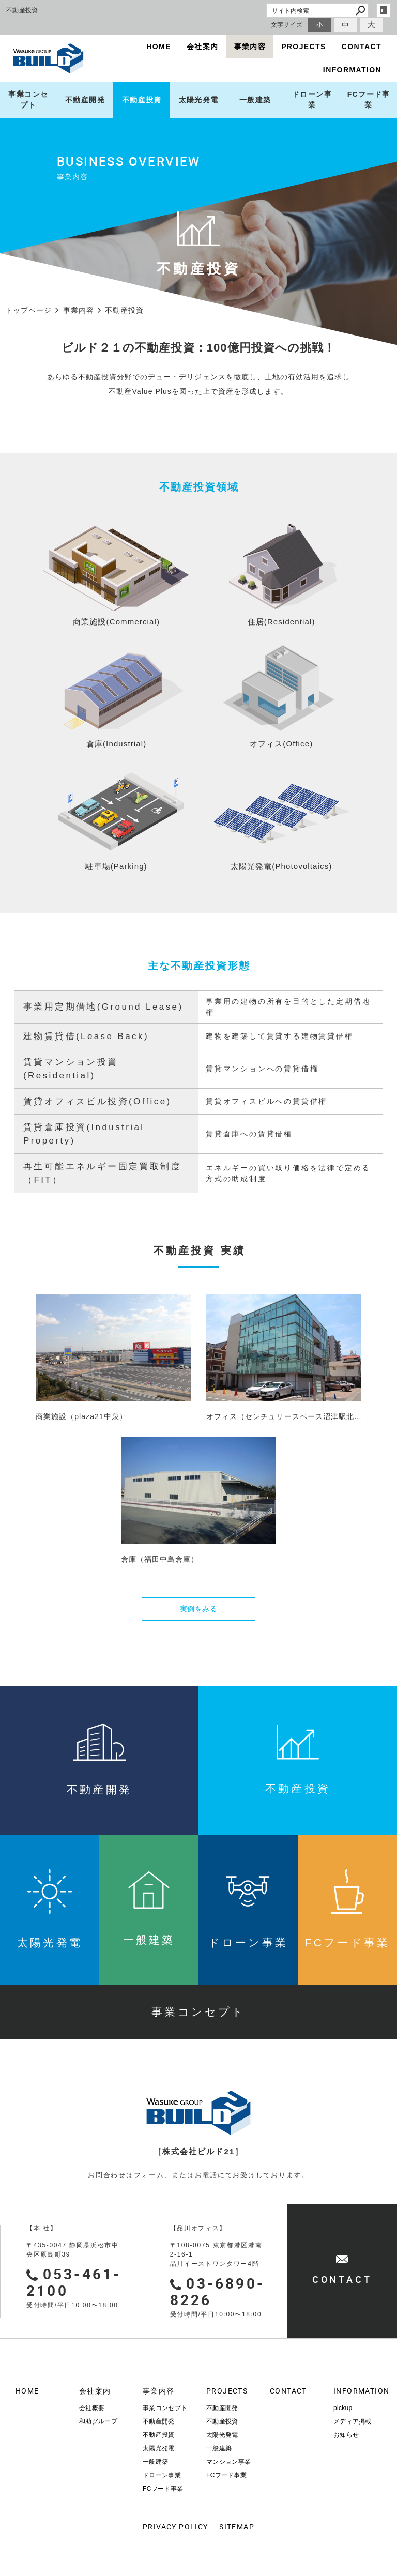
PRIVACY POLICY (167, 2527)
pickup (343, 2408)
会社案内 (203, 46)
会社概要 (91, 2408)
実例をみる (199, 1609)
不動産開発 (85, 100)
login (383, 10)
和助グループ (98, 2421)
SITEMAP (236, 2527)
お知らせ (346, 2434)
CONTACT (361, 46)
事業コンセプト (28, 99)
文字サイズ (287, 24)
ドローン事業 (312, 99)
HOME (158, 46)
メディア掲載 (352, 2421)
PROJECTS (303, 46)
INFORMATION (352, 70)
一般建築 (255, 100)
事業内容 (250, 46)
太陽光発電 (199, 100)
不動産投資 (142, 100)
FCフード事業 (163, 2488)
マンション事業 (228, 2461)
